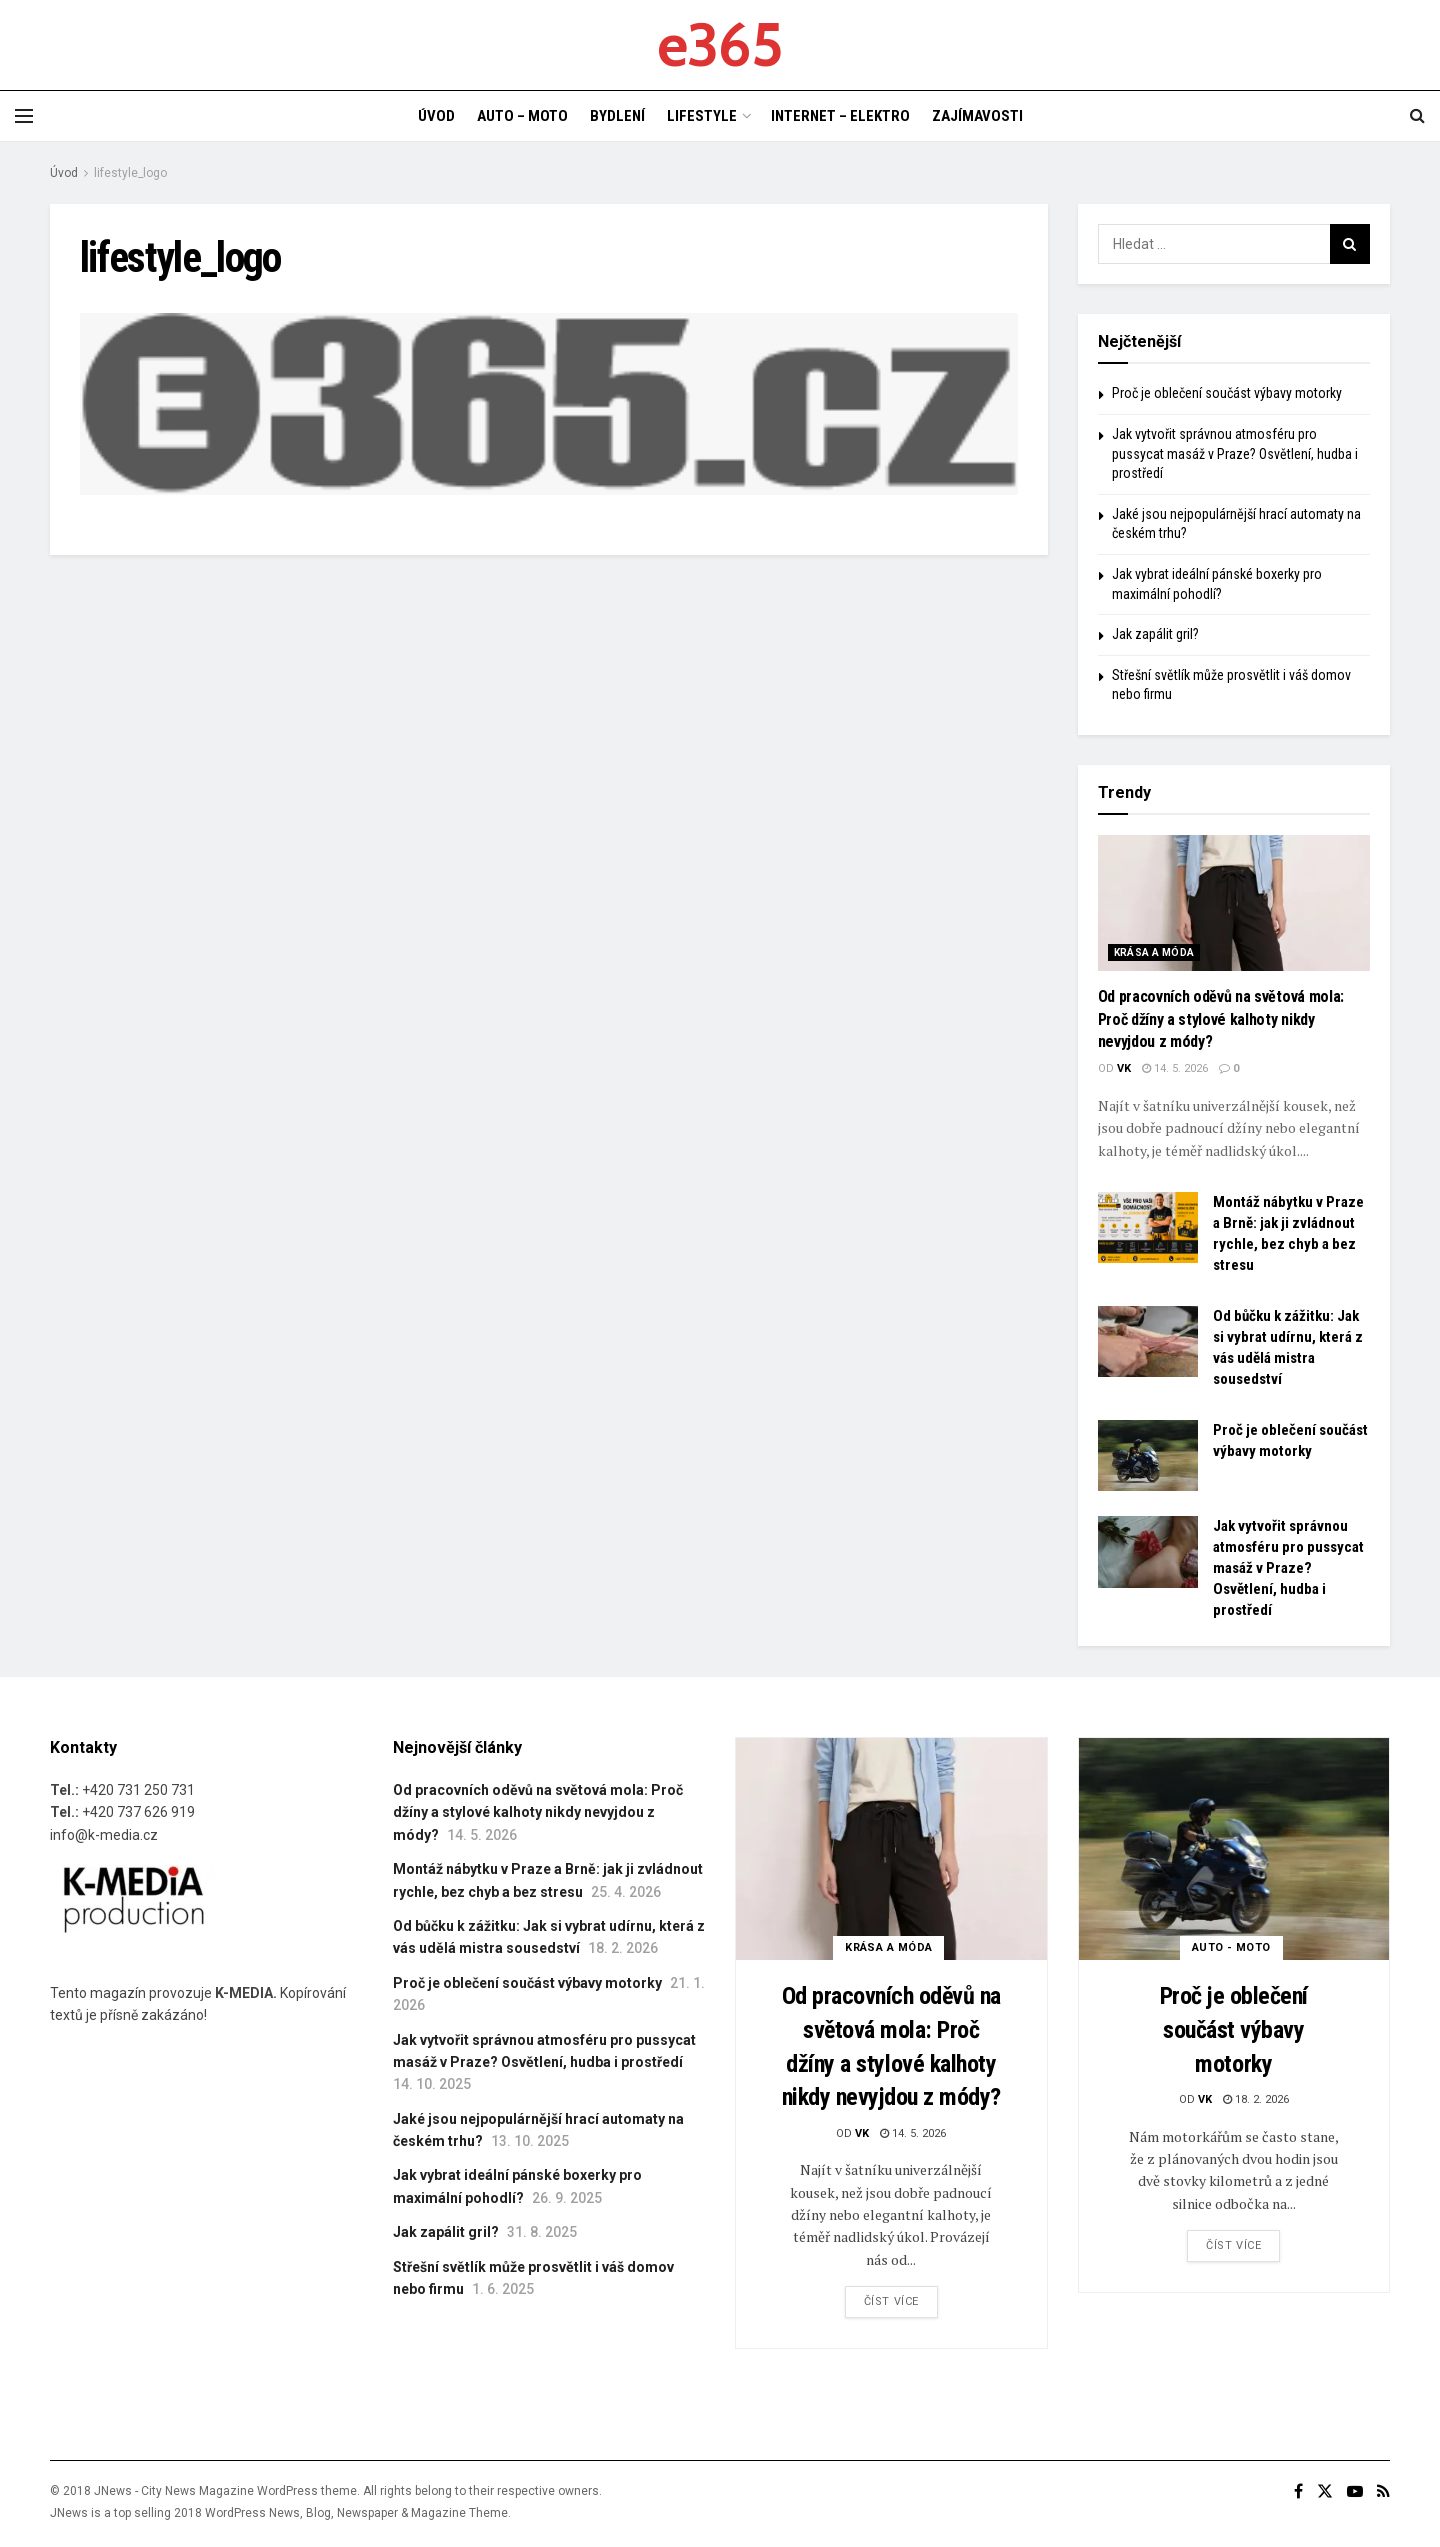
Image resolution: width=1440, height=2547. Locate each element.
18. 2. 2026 (1256, 2099)
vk (1124, 1068)
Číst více (891, 2301)
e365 (719, 45)
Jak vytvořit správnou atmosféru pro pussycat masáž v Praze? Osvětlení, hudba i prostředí (1235, 453)
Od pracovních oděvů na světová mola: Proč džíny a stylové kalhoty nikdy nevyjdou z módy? (1221, 1019)
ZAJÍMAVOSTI (977, 116)
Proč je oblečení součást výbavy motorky (1227, 393)
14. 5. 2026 (1175, 1068)
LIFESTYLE (702, 116)
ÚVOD (436, 116)
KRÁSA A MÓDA (1154, 952)
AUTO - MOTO (1231, 1947)
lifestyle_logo (130, 173)
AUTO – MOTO (522, 116)
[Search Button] (1350, 244)
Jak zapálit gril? (1155, 634)
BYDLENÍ (617, 116)
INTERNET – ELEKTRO (840, 116)
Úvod (64, 173)
